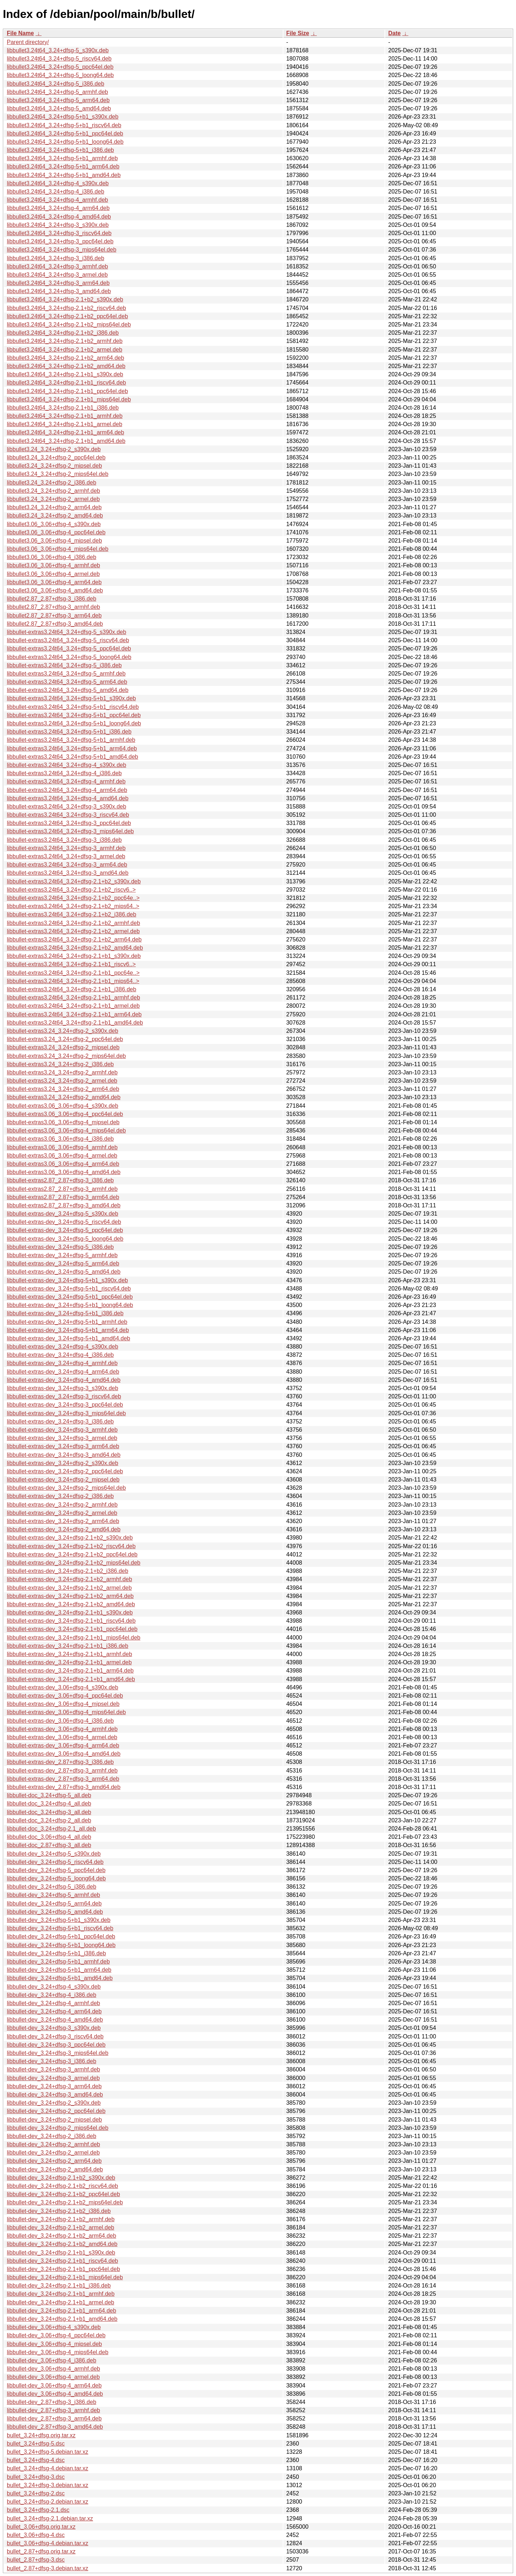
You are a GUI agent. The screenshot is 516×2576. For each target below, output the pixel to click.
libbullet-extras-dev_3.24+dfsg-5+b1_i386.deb (65, 1313)
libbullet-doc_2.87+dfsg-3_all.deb (49, 1845)
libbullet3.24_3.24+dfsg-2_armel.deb (53, 499)
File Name (20, 33)
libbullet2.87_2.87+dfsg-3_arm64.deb (54, 615)
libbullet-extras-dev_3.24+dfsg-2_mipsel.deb (63, 1480)
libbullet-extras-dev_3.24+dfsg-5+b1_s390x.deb (67, 1280)
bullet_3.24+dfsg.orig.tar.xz (41, 2435)
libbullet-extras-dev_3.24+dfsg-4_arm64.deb (63, 1372)
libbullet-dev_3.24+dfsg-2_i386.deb (51, 2136)
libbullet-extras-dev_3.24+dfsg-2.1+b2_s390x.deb (70, 1538)
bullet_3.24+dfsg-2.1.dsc (38, 2510)
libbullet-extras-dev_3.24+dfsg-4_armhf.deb (62, 1363)
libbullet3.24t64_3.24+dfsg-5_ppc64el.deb (60, 67)
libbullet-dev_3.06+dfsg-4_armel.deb (53, 2377)
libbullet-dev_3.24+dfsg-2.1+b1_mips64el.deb (65, 2277)
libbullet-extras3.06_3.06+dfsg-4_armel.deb (62, 1156)
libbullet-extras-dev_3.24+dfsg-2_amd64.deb (63, 1529)
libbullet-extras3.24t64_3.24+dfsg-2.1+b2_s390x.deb (74, 881)
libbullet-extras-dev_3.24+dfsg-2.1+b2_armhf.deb (69, 1579)
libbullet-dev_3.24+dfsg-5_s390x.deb (54, 1854)
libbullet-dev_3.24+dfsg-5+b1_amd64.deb (60, 1978)
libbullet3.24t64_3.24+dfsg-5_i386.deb (55, 84)
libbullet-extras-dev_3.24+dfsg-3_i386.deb (60, 1421)
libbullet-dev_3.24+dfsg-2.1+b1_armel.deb (60, 2302)
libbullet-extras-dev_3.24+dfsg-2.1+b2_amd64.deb (71, 1604)
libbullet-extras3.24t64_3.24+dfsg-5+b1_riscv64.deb (73, 707)
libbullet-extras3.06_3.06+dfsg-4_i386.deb (60, 1139)
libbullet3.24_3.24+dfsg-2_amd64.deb (55, 515)
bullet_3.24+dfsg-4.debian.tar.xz (47, 2468)
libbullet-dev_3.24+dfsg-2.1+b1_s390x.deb (61, 2253)
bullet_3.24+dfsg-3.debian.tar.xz (47, 2485)
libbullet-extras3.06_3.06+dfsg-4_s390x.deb (62, 1106)
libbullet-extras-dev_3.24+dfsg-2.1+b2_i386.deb (67, 1571)
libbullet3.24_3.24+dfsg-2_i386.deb (51, 483)
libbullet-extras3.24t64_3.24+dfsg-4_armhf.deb (66, 781)
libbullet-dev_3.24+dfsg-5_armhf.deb (53, 1895)
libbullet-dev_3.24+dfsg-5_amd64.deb (55, 1912)
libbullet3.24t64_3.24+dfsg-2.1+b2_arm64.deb (65, 358)
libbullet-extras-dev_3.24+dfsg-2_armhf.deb (62, 1505)
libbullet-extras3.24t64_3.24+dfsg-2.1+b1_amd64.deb (75, 1023)
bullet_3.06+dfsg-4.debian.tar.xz (47, 2543)
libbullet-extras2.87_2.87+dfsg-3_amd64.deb (63, 1205)
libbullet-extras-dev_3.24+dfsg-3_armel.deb (62, 1438)
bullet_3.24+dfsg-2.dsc (35, 2493)
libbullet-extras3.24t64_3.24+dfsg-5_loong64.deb (69, 657)
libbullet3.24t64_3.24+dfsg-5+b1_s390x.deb (62, 117)
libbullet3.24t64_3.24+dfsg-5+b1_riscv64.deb (64, 125)
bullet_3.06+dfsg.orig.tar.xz (41, 2527)
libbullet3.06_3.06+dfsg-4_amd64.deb (55, 590)
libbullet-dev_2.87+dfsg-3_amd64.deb (55, 2427)
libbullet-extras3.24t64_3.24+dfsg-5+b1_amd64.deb (72, 757)
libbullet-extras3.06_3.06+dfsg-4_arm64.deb (63, 1164)
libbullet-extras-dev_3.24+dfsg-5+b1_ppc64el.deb (70, 1297)
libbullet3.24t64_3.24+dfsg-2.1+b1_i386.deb (63, 408)
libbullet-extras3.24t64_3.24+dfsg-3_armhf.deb (66, 848)
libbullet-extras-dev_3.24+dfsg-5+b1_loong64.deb (70, 1305)
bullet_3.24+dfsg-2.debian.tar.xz (47, 2502)
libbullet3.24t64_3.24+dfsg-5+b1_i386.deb (60, 150)
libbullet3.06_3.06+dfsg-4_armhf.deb (53, 565)
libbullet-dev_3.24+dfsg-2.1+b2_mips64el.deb (65, 2202)
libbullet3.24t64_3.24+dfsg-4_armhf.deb (57, 200)
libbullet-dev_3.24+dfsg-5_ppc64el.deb (56, 1870)
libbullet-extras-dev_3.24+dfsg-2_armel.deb (62, 1513)
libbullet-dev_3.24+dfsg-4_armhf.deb (53, 2003)
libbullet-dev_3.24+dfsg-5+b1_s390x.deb (58, 1920)
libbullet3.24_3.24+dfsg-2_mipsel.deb (54, 466)
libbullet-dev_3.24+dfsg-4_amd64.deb (55, 2020)
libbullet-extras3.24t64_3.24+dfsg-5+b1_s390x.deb (71, 698)
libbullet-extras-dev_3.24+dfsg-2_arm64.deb (63, 1521)
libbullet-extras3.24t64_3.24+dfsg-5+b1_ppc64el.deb (74, 715)
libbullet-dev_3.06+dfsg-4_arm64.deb (54, 2385)
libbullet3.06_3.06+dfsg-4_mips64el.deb (57, 549)
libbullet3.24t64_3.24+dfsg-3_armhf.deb (57, 266)
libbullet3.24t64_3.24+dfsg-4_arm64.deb (58, 208)
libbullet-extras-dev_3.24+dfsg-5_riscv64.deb (64, 1222)
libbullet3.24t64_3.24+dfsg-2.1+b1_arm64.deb (65, 432)
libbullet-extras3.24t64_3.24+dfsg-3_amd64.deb (67, 873)
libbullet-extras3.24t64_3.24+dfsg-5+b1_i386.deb (69, 732)
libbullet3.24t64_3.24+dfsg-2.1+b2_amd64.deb (66, 366)
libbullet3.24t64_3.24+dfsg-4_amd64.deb (59, 217)
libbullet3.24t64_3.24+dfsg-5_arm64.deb (58, 100)
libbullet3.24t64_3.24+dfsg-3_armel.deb (57, 275)
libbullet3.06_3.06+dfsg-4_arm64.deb (54, 582)
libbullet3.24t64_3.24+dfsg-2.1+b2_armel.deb (64, 350)
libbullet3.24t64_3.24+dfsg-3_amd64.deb (59, 291)
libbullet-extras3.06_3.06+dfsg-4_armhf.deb (62, 1147)
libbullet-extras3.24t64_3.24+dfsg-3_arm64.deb (67, 865)
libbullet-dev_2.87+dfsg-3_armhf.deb (53, 2410)
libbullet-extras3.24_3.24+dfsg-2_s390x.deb (62, 1031)
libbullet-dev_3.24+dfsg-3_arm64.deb (54, 2086)
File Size (297, 33)
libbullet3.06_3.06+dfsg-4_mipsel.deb (54, 541)
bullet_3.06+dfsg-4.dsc (35, 2535)
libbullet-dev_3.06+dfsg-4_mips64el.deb (57, 2352)
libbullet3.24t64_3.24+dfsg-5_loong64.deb (60, 75)
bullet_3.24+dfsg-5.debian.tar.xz (47, 2452)
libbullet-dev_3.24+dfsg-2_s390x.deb (54, 2103)
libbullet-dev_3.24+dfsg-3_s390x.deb (54, 2028)
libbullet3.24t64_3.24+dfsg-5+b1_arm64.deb (63, 166)
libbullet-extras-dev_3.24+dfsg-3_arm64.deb (63, 1446)
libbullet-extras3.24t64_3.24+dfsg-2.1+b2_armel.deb (73, 931)
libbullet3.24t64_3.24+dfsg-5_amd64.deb (59, 108)
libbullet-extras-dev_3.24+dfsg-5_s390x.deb (62, 1214)
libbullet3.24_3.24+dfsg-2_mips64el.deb (57, 474)
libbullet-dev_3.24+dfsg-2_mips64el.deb (57, 2128)
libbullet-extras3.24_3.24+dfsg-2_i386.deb (60, 1064)
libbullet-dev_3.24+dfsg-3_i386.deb (51, 2061)
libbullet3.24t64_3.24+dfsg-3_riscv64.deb (59, 233)
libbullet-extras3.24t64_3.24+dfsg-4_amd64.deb (67, 798)
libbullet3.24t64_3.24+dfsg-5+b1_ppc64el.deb (65, 133)
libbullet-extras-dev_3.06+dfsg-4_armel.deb (62, 1737)
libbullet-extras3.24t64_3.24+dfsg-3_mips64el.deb (70, 831)
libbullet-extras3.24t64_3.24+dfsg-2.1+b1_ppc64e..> (73, 973)
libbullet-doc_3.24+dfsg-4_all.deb (49, 1803)
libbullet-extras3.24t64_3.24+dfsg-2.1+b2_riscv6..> (71, 890)
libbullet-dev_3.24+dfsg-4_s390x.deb (54, 1987)
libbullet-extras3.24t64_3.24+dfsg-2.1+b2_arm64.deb (74, 939)
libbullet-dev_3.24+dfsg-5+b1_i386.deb (56, 1953)
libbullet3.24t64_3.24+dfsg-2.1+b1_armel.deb (64, 424)
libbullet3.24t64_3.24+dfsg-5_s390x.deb (58, 50)
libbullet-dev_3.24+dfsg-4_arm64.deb (54, 2011)
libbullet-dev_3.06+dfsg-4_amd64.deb (55, 2394)
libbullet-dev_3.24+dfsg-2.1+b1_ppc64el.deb (63, 2269)
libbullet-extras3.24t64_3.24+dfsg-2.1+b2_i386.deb (71, 914)
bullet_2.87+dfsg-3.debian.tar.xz (47, 2568)
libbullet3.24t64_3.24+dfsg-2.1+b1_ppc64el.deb (67, 391)
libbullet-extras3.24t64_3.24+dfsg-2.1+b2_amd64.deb (75, 948)
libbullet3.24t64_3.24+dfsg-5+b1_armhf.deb (62, 158)
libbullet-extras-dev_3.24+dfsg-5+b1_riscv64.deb (69, 1288)
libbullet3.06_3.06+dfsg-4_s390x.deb (54, 524)
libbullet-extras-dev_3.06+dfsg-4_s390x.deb (62, 1687)
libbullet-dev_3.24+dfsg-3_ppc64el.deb (56, 2045)
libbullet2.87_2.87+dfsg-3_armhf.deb (53, 607)
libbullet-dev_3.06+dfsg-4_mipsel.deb (54, 2344)
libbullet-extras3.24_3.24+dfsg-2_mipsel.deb (63, 1047)
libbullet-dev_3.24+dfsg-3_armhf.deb (53, 2069)
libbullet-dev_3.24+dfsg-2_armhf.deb (53, 2144)
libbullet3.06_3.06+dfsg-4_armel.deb (53, 574)
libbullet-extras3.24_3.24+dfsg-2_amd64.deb (63, 1097)
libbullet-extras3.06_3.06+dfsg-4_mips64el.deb (66, 1130)
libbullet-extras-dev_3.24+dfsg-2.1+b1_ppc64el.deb (72, 1629)
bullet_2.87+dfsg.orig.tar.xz (41, 2551)
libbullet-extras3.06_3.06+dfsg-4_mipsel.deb (63, 1122)
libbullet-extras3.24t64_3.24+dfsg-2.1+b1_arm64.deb (74, 1014)
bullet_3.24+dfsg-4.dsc (35, 2460)
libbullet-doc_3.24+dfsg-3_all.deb (49, 1812)
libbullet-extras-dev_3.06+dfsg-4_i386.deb (60, 1721)
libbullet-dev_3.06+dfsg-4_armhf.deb (53, 2369)
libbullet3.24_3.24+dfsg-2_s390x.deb (54, 449)
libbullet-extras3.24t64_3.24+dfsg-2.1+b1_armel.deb (73, 1006)
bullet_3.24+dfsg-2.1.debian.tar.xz (50, 2518)
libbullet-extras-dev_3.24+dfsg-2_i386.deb (60, 1496)
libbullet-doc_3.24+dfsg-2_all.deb (49, 1820)
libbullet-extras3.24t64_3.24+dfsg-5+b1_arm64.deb (72, 748)
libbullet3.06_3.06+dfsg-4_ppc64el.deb (56, 532)
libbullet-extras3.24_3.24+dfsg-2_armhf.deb (62, 1072)
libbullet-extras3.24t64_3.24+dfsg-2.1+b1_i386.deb (71, 989)
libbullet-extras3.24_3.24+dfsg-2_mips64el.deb (66, 1056)
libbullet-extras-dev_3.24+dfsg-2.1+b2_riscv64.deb (71, 1546)
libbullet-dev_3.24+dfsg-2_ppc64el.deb (56, 2111)
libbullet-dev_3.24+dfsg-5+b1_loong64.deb (61, 1945)
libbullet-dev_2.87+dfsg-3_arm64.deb (54, 2418)
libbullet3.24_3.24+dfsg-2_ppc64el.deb (56, 457)
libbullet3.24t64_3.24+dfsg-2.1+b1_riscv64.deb (66, 383)
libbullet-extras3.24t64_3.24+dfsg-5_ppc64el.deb (69, 648)
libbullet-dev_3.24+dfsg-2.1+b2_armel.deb (60, 2227)
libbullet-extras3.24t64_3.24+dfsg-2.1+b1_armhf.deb (73, 997)
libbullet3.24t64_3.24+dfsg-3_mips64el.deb (61, 250)
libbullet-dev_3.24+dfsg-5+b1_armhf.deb (58, 1962)
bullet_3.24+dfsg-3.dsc (35, 2477)
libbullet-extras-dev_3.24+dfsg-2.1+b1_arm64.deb (70, 1671)
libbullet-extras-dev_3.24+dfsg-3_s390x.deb (62, 1388)
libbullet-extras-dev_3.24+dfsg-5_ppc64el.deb (65, 1230)
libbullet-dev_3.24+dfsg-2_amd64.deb (55, 2169)
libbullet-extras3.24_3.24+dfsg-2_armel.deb (62, 1081)
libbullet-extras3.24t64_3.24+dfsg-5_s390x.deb (66, 632)
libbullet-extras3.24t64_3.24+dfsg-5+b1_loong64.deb (74, 723)
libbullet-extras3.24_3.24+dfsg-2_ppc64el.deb (65, 1039)
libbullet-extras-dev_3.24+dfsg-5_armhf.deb (62, 1255)
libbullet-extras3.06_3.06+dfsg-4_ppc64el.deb (65, 1114)
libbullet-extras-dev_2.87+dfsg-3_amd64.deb (63, 1787)
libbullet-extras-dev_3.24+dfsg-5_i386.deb (60, 1247)
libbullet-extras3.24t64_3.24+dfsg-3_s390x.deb (66, 806)
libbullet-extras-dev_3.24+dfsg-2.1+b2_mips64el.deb (73, 1563)
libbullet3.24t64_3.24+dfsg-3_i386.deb (55, 258)
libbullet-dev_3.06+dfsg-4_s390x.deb (54, 2327)
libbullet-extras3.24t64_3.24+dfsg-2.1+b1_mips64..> (73, 981)
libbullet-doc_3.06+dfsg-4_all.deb (49, 1837)
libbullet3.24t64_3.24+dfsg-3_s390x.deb (58, 225)
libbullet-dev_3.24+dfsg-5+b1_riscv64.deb (60, 1928)
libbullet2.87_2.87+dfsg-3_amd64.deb (55, 624)
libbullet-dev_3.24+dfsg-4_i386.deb (51, 1995)
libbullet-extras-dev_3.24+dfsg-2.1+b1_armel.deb (69, 1662)
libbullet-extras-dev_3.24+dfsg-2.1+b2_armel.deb (69, 1588)
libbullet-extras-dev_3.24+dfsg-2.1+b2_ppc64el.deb (72, 1554)
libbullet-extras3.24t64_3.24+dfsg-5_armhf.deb (66, 674)
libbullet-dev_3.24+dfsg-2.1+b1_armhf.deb (61, 2294)
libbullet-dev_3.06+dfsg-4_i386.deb (51, 2360)
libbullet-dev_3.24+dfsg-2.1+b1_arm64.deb (61, 2311)
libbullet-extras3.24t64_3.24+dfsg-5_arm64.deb (67, 682)
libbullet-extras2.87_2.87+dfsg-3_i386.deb (60, 1180)
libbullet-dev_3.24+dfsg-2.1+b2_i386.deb (59, 2211)
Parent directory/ (28, 42)
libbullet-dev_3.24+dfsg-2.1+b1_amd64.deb (62, 2319)
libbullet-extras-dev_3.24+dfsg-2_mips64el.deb (66, 1488)
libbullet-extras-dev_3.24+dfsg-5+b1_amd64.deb (68, 1338)
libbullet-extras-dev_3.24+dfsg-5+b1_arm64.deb (68, 1330)
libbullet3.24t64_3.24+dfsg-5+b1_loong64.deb (65, 142)
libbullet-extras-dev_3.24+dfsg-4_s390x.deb (62, 1347)
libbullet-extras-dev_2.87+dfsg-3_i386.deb (60, 1762)
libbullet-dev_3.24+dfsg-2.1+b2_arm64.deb (61, 2236)
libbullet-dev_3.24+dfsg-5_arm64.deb (54, 1903)
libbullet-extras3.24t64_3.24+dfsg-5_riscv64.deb (68, 640)
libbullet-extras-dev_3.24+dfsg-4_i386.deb (60, 1355)
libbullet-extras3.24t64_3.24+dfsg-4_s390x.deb (66, 765)
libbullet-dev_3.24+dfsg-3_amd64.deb (55, 2094)
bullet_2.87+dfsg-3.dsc (35, 2560)
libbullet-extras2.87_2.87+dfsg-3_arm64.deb (63, 1197)
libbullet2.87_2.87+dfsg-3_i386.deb (51, 599)
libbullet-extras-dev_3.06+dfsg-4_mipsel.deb (63, 1704)
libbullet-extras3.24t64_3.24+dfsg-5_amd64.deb (67, 690)
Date (394, 33)
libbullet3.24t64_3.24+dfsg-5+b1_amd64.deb (64, 175)
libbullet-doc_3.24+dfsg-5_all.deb (49, 1795)
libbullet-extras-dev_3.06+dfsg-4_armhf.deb (62, 1729)
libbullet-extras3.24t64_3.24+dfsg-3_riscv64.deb (68, 815)
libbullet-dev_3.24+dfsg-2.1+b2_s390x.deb (61, 2178)
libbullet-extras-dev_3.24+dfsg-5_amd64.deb (63, 1272)
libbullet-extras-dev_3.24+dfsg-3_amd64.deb (63, 1455)
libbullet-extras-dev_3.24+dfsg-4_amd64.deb (63, 1380)
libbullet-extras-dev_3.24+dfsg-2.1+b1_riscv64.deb (71, 1621)
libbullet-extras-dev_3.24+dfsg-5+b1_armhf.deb (67, 1322)
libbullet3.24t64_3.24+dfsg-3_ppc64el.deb (60, 241)
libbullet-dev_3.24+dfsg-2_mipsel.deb (54, 2120)
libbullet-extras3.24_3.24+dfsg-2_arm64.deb (63, 1089)
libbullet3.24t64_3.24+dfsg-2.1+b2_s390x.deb (65, 299)
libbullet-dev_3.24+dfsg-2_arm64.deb (54, 2161)
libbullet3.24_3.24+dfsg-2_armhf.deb (53, 491)
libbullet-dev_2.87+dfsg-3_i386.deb (51, 2402)
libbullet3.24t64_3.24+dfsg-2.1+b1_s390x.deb (65, 374)
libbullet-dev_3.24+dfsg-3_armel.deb (53, 2078)
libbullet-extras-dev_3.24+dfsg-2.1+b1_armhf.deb (69, 1654)
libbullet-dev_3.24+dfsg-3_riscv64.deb (55, 2036)
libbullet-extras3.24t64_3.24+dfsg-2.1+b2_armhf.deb (73, 923)
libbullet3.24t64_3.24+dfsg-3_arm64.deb (58, 283)
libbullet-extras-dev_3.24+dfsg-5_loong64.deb (65, 1239)
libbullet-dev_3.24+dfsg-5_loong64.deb (56, 1878)
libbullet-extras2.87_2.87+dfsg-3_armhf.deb (62, 1189)
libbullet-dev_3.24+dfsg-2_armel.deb (53, 2153)
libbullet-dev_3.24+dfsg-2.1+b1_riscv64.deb (62, 2261)
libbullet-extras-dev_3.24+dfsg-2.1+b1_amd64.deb (71, 1679)
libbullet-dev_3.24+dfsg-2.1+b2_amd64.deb (62, 2244)
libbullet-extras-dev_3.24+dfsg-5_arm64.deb (63, 1263)
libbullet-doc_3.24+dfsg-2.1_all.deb (51, 1829)
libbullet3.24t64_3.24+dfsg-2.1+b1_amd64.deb (66, 441)
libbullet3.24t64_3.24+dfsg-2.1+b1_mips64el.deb (69, 399)
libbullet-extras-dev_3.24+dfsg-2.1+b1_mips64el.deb (73, 1638)
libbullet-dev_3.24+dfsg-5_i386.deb (51, 1887)
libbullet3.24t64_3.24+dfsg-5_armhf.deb (57, 92)
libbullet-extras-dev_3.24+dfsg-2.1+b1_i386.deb (67, 1646)
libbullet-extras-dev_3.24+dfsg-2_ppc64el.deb (65, 1471)
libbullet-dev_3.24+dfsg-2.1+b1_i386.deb (59, 2285)
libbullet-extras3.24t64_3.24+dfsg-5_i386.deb (64, 665)
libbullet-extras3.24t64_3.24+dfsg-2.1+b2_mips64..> (73, 906)
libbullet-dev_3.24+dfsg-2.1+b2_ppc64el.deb (63, 2194)
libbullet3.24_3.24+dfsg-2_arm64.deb (54, 507)
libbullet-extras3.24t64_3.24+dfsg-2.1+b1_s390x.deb (74, 956)
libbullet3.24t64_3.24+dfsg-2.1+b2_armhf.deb (65, 341)
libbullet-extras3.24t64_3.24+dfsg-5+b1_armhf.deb (71, 740)
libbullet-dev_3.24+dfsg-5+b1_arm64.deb (59, 1970)
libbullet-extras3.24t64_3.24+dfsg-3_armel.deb (66, 856)
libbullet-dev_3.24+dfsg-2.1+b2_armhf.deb (61, 2219)
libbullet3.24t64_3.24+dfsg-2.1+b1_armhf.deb (65, 416)
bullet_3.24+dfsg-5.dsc (35, 2444)
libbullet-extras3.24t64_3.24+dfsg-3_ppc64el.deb (69, 823)
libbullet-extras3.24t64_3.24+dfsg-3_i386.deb (64, 840)
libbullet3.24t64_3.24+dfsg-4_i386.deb (55, 192)
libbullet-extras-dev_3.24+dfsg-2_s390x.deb (62, 1463)
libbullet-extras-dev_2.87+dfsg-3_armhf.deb (62, 1771)
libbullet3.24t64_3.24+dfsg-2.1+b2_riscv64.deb (66, 308)
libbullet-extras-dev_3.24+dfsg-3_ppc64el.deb (65, 1405)
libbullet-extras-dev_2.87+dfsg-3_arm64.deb (63, 1779)
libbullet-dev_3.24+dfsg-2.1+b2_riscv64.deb (62, 2186)
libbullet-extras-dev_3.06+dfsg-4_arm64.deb (63, 1745)
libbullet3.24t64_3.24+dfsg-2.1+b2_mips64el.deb (69, 324)
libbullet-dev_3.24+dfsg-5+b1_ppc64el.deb (61, 1936)
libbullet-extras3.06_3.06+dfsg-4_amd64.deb (63, 1172)
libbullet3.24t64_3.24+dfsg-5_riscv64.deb (59, 59)
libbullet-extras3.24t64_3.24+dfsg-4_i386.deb (64, 773)
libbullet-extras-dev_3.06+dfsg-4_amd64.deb (63, 1754)
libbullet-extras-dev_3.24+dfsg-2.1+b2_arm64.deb (70, 1596)
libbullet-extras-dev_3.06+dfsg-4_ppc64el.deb (65, 1696)
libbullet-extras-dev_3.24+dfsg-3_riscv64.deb (64, 1396)
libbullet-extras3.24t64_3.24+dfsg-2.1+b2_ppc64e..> (73, 898)
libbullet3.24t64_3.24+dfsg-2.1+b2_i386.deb (63, 333)
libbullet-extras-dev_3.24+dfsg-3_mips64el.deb (66, 1413)
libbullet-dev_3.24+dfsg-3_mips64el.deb (57, 2053)
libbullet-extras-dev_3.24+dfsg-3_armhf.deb (62, 1430)
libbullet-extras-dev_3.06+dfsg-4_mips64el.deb (66, 1712)
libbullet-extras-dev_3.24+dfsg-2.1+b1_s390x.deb (70, 1612)
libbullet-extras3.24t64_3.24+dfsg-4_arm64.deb (67, 790)
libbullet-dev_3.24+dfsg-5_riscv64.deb (55, 1862)
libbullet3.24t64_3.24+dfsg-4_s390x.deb (58, 183)
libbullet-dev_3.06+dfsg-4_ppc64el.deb (56, 2335)
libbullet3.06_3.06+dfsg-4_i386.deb (51, 557)
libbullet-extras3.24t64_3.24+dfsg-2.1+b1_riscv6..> (71, 964)
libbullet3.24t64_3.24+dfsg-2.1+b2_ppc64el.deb (67, 316)
